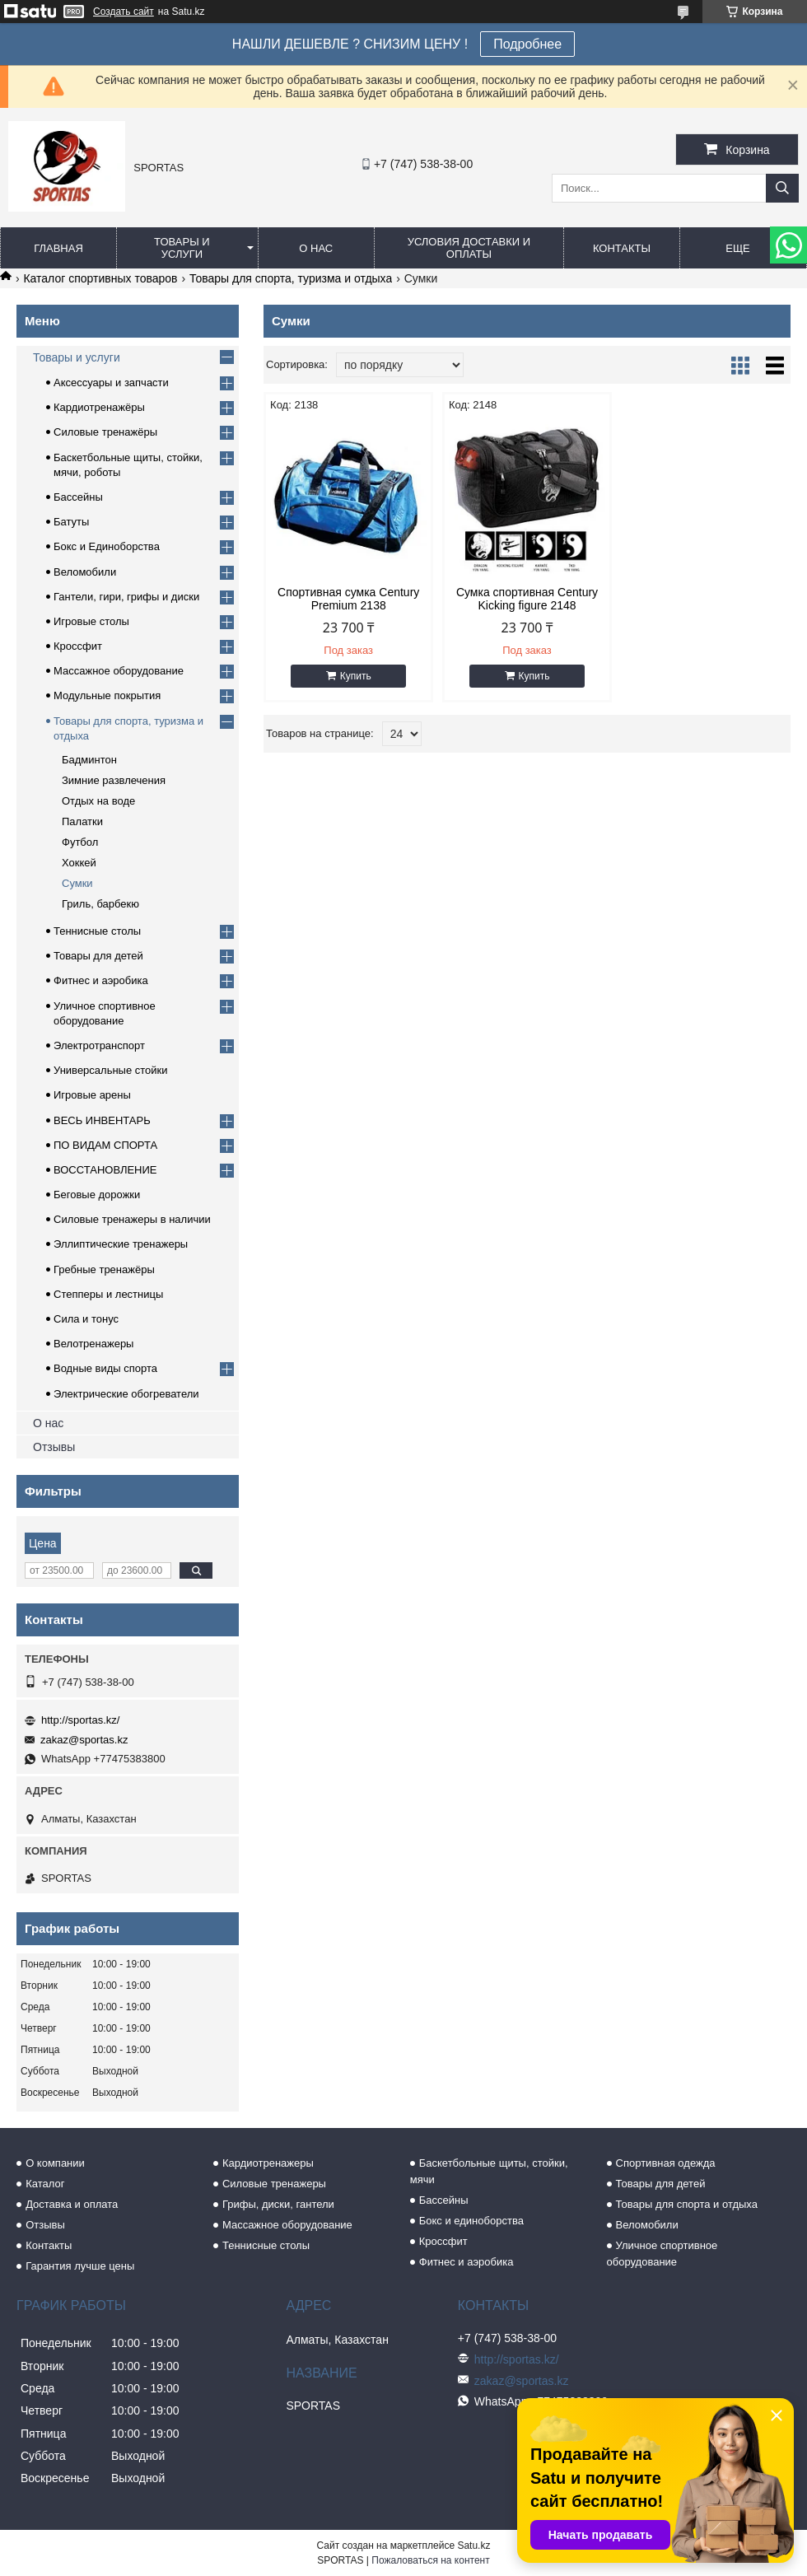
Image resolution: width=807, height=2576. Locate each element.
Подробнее (527, 44)
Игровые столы (91, 621)
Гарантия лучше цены (80, 2266)
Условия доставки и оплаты (469, 248)
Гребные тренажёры (104, 1269)
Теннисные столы (97, 931)
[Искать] (782, 188)
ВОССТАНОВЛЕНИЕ (105, 1170)
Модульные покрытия (107, 695)
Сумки (77, 883)
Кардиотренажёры (99, 407)
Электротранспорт (99, 1045)
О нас (316, 248)
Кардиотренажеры (268, 2163)
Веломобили (85, 572)
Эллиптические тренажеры (121, 1244)
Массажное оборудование (119, 671)
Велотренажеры (93, 1343)
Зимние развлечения (114, 780)
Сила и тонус (86, 1319)
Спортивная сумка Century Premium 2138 (348, 599)
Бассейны (78, 497)
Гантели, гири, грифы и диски (126, 596)
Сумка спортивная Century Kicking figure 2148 (527, 599)
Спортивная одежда (666, 2163)
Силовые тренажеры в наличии (132, 1219)
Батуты (71, 522)
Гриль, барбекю (100, 904)
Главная (58, 248)
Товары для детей (98, 956)
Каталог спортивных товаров (100, 278)
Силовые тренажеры (274, 2183)
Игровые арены (92, 1095)
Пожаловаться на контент (430, 2560)
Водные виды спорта (105, 1368)
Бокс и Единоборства (107, 546)
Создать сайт (123, 11)
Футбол (80, 842)
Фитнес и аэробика (101, 980)
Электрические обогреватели (126, 1394)
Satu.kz (473, 2545)
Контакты (622, 248)
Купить (355, 676)
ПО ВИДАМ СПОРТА (105, 1145)
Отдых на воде (98, 801)
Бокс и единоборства (471, 2220)
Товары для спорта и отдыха (687, 2204)
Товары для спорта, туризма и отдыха (290, 278)
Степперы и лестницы (108, 1294)
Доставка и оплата (72, 2204)
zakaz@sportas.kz (84, 1740)
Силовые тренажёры (105, 432)
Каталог (45, 2183)
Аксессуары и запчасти (111, 382)
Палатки (82, 821)
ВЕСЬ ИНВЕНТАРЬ (102, 1120)
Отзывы (54, 1447)
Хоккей (79, 862)
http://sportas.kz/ (80, 1720)
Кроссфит (78, 646)
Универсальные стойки (111, 1070)
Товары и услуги (182, 248)
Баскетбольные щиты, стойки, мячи (489, 2171)
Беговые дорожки (97, 1194)
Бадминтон (89, 760)
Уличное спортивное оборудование (662, 2253)
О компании (55, 2163)
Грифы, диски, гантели (278, 2204)
